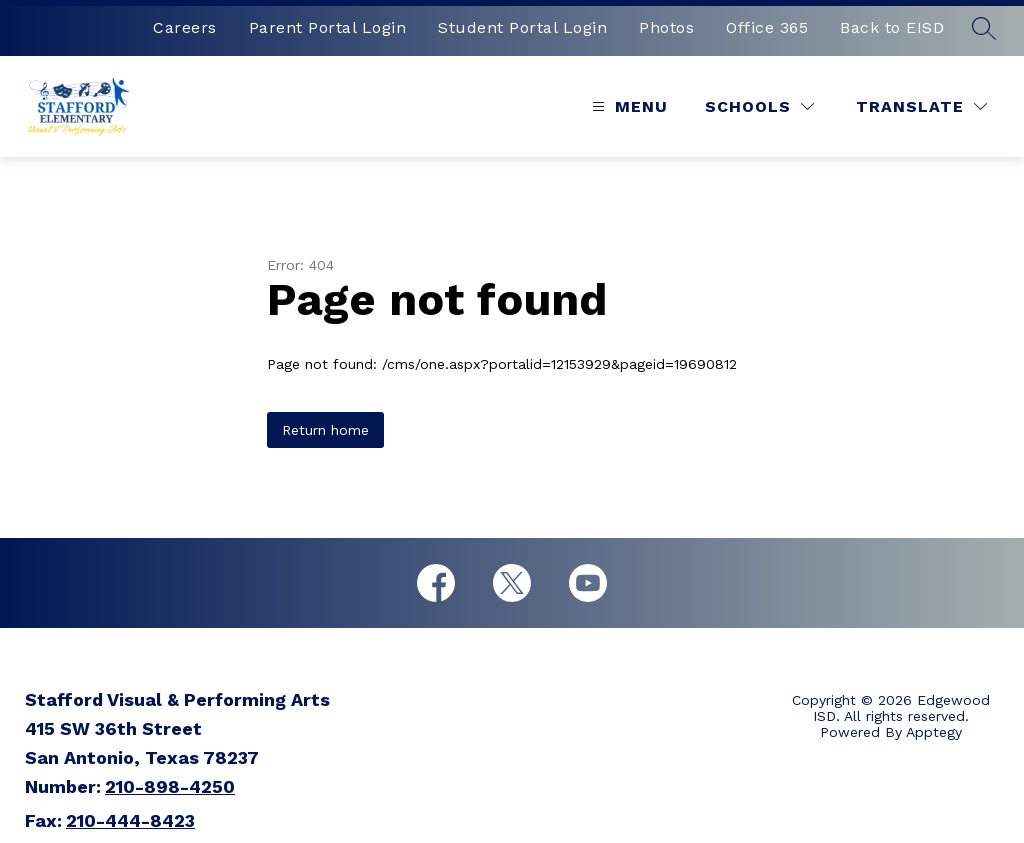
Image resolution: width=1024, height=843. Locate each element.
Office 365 (767, 27)
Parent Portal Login (328, 27)
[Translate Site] (921, 106)
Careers (185, 27)
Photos (666, 27)
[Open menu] (627, 106)
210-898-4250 (170, 786)
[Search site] (984, 28)
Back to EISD (892, 27)
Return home (325, 430)
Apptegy (934, 732)
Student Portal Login (522, 27)
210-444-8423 (130, 820)
